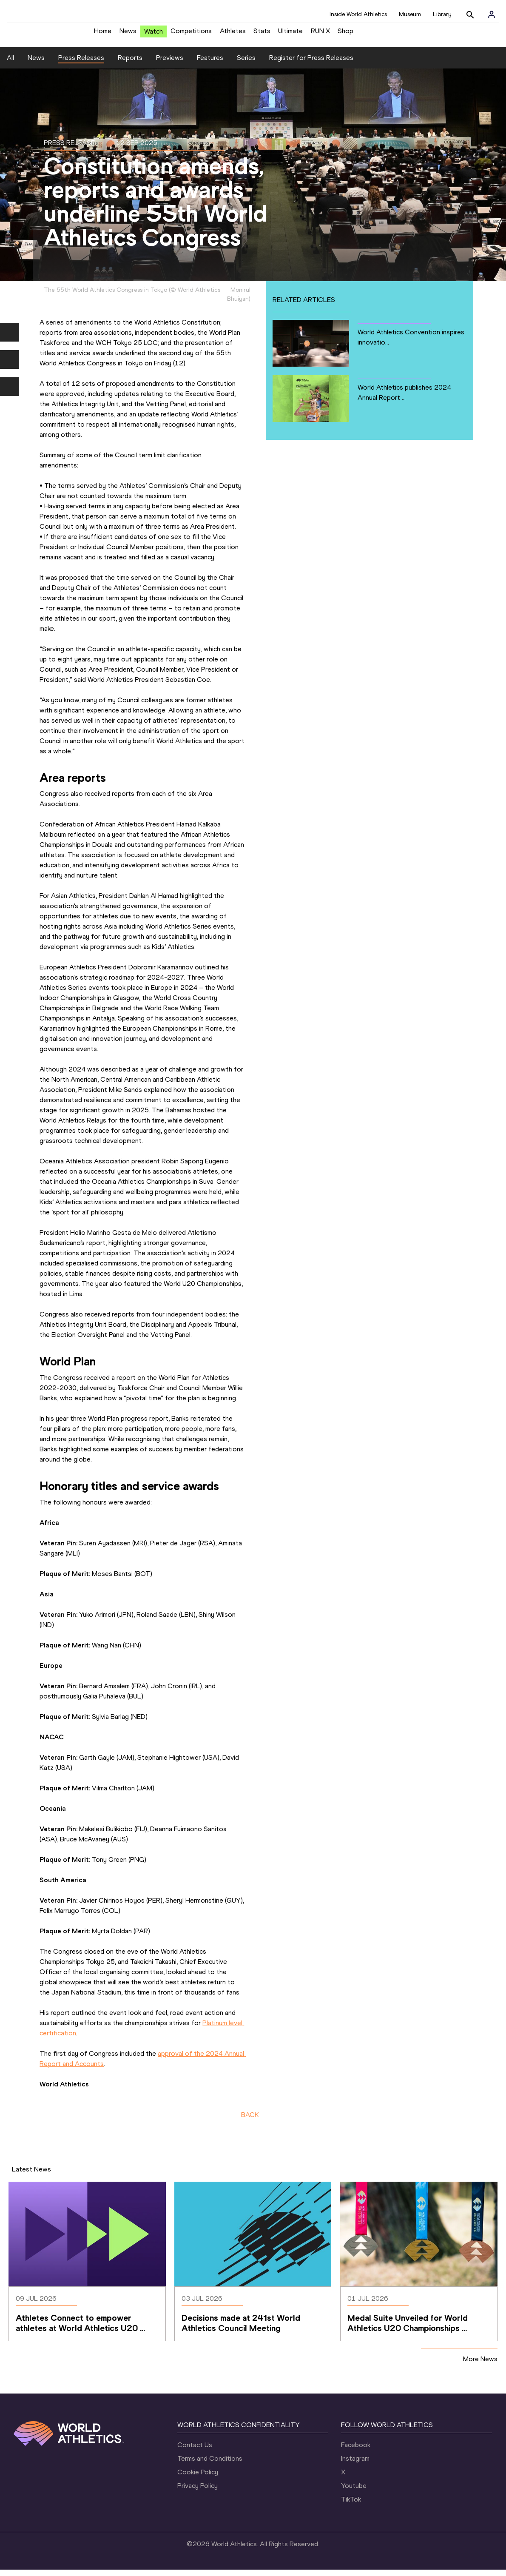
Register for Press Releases (311, 64)
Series (246, 64)
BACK (250, 2121)
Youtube (354, 2492)
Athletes (233, 34)
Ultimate (290, 34)
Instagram (355, 2465)
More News (480, 2365)
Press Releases (81, 64)
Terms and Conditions (209, 2465)
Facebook (355, 2451)
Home (102, 34)
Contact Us (194, 2451)
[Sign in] (491, 14)
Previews (169, 64)
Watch (153, 35)
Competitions (191, 34)
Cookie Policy (197, 2478)
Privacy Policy (197, 2492)
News (127, 34)
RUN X (320, 34)
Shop (345, 34)
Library (442, 14)
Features (210, 64)
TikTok (351, 2506)
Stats (261, 34)
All (10, 64)
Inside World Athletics (358, 14)
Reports (130, 64)
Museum (410, 14)
